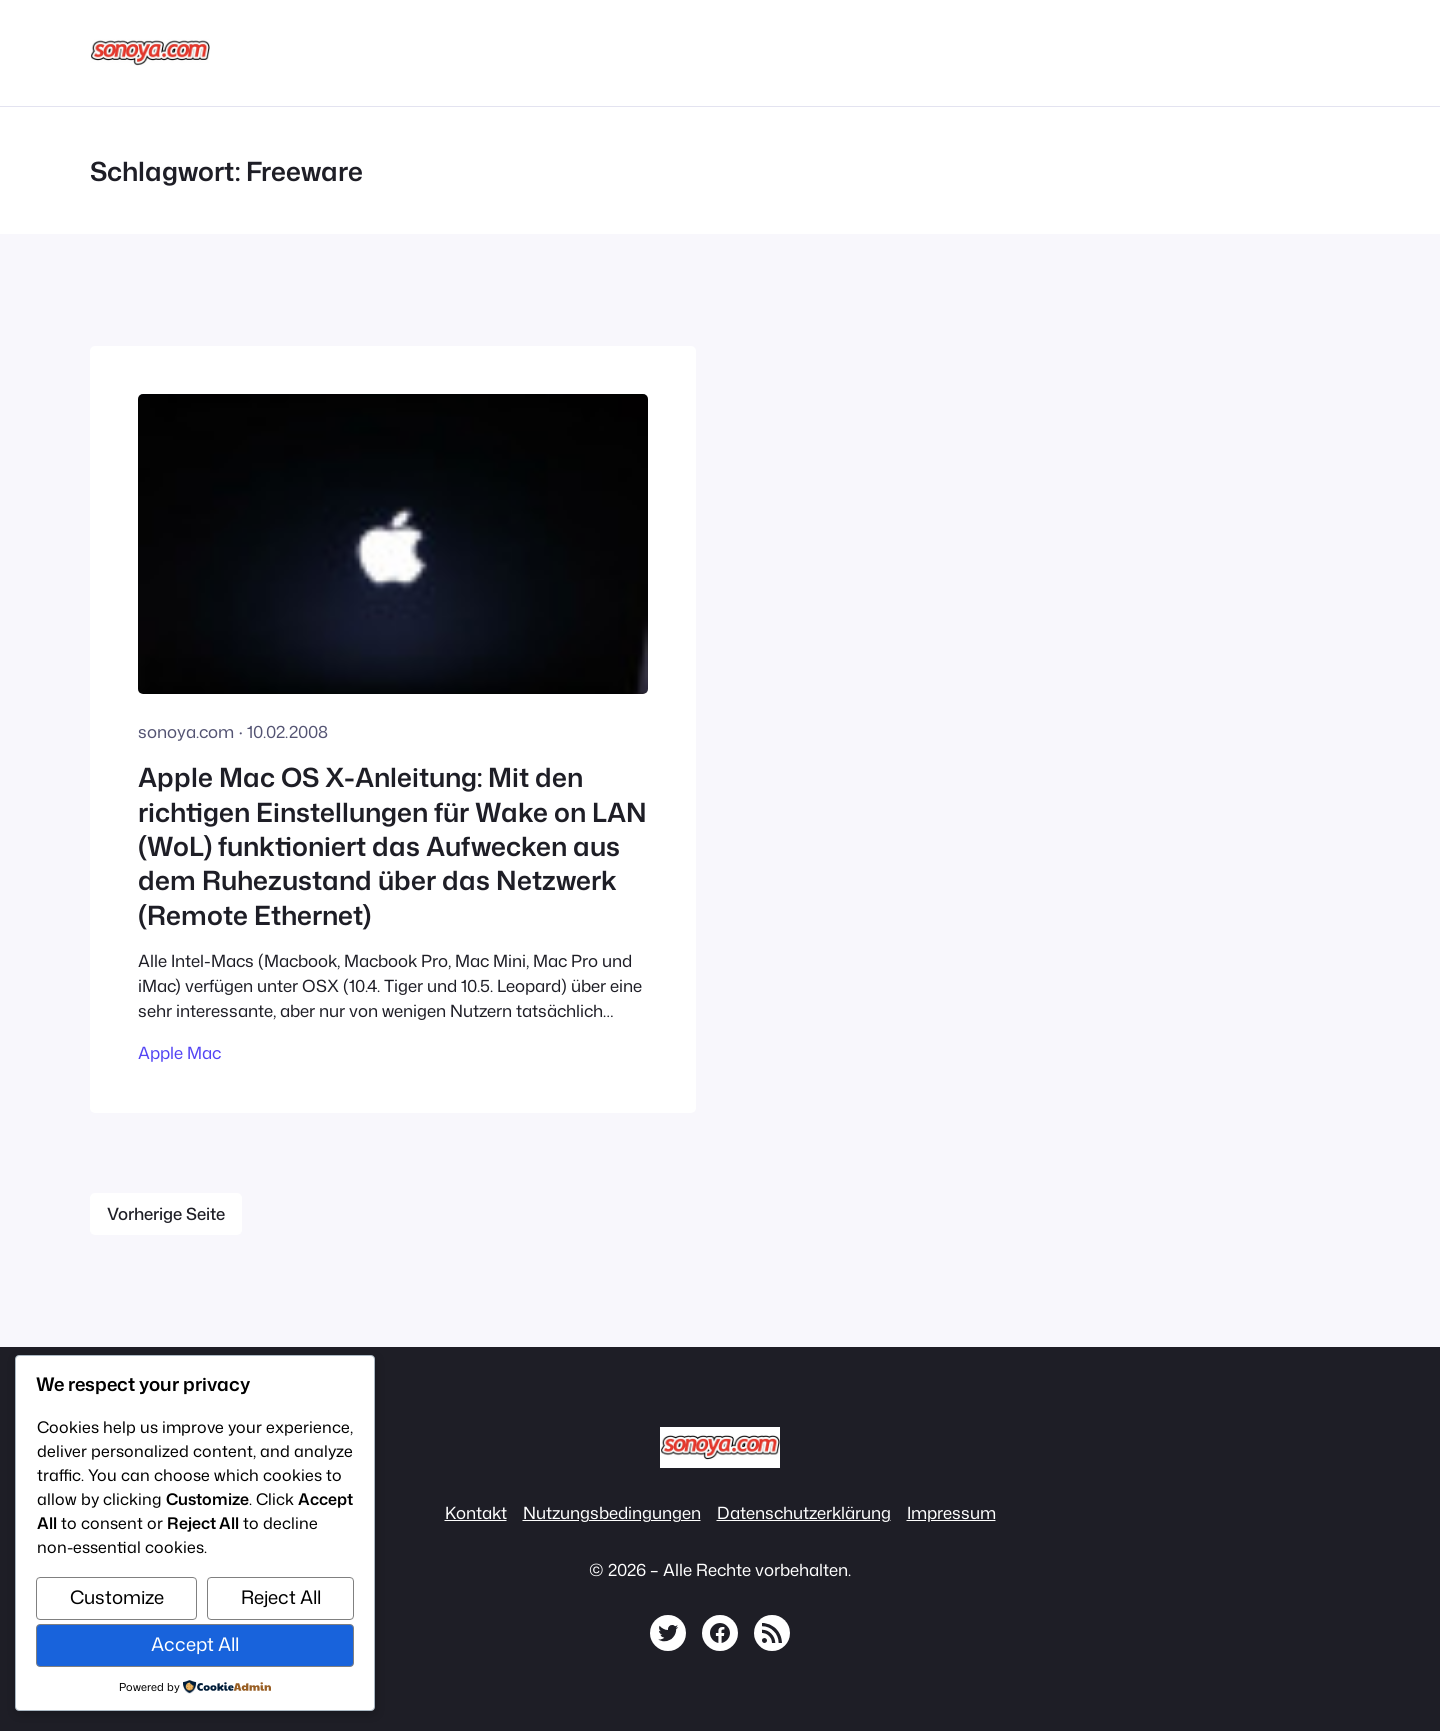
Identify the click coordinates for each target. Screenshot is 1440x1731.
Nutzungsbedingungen (612, 1512)
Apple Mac (179, 1052)
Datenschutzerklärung (804, 1512)
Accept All (195, 1644)
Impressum (951, 1512)
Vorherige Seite (166, 1213)
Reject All (281, 1597)
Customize (117, 1597)
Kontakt (476, 1512)
